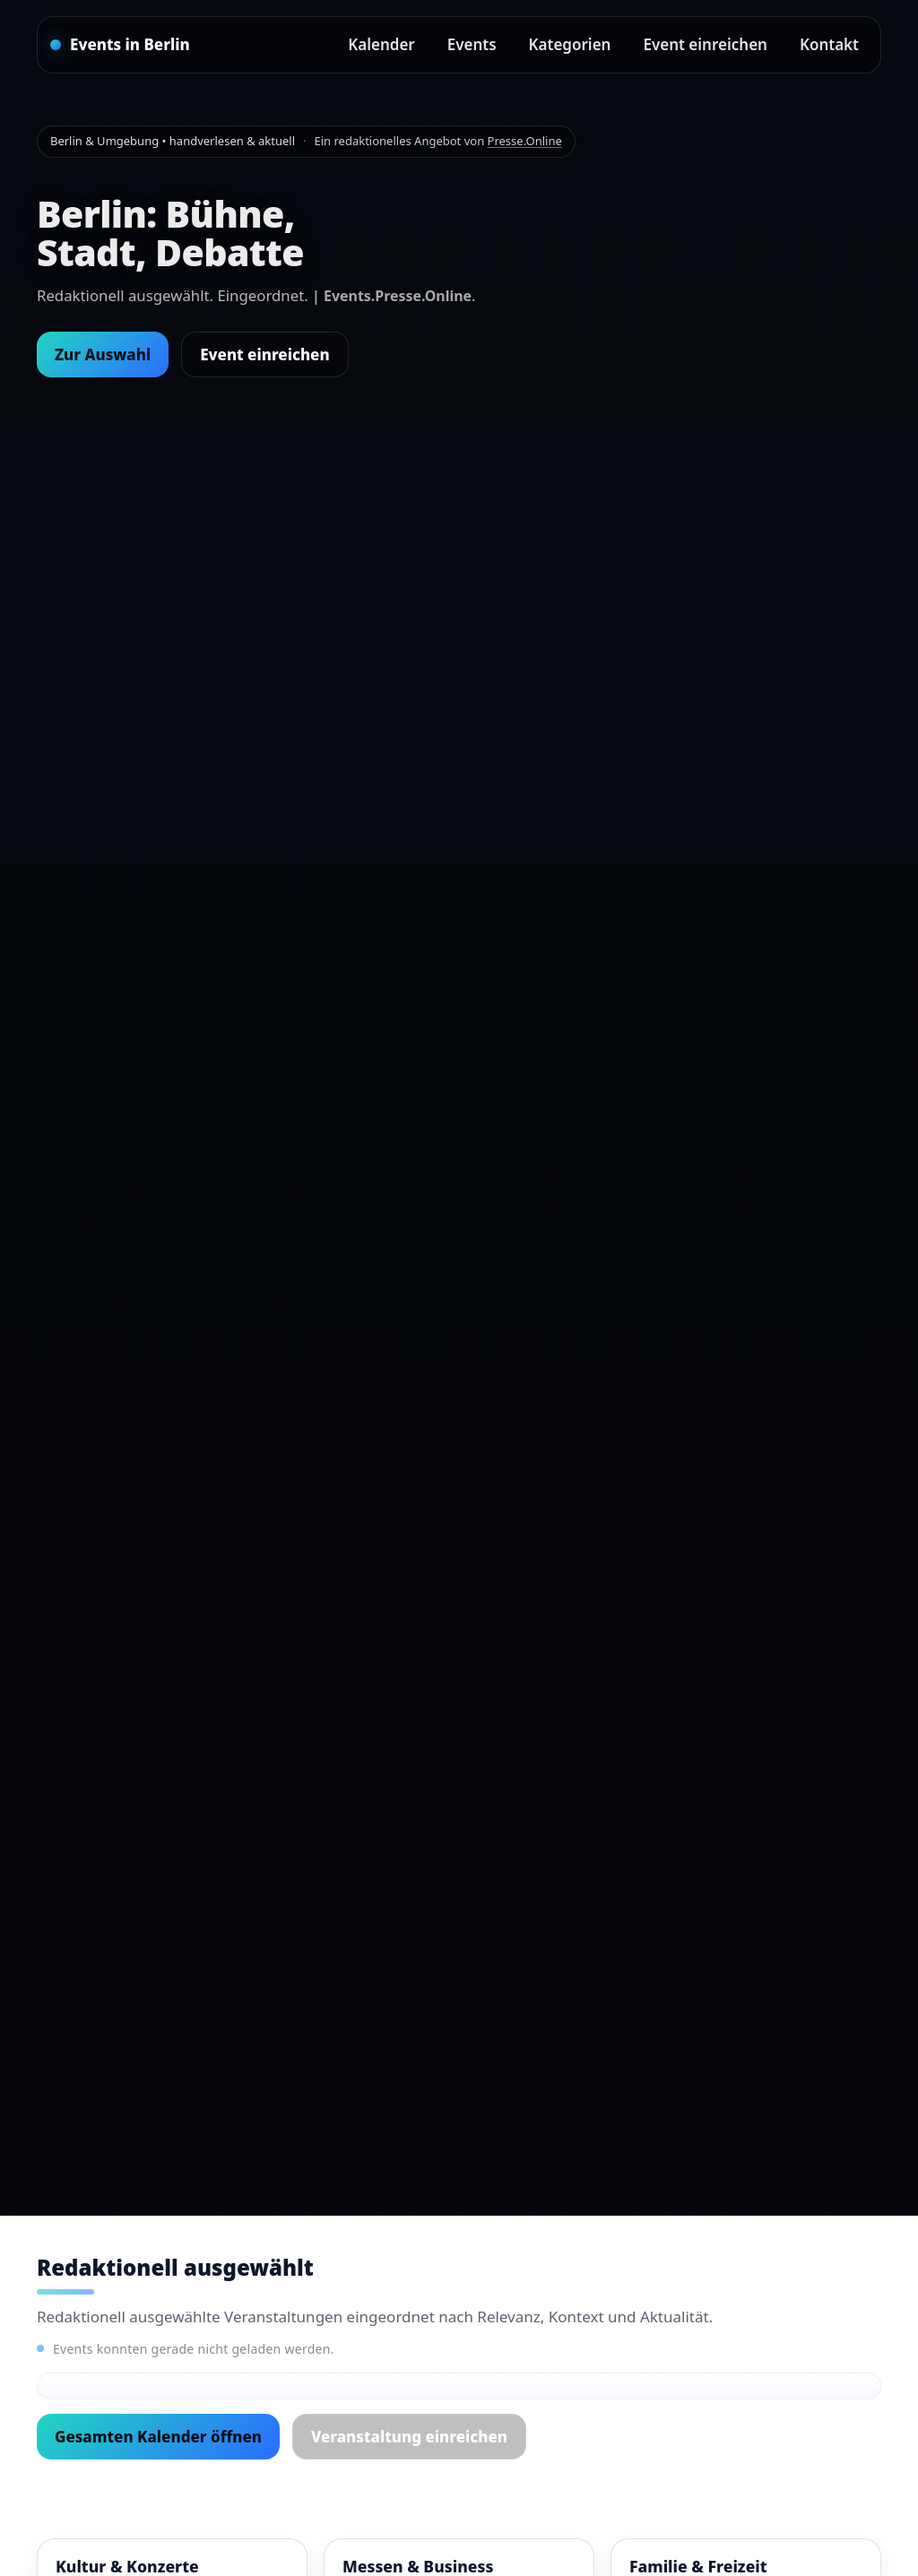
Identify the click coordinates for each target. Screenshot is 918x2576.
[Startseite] (120, 44)
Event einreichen (704, 44)
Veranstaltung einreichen (409, 2436)
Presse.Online (525, 141)
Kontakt (829, 44)
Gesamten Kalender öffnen (158, 2436)
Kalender (381, 44)
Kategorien (570, 44)
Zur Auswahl (103, 354)
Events (472, 44)
